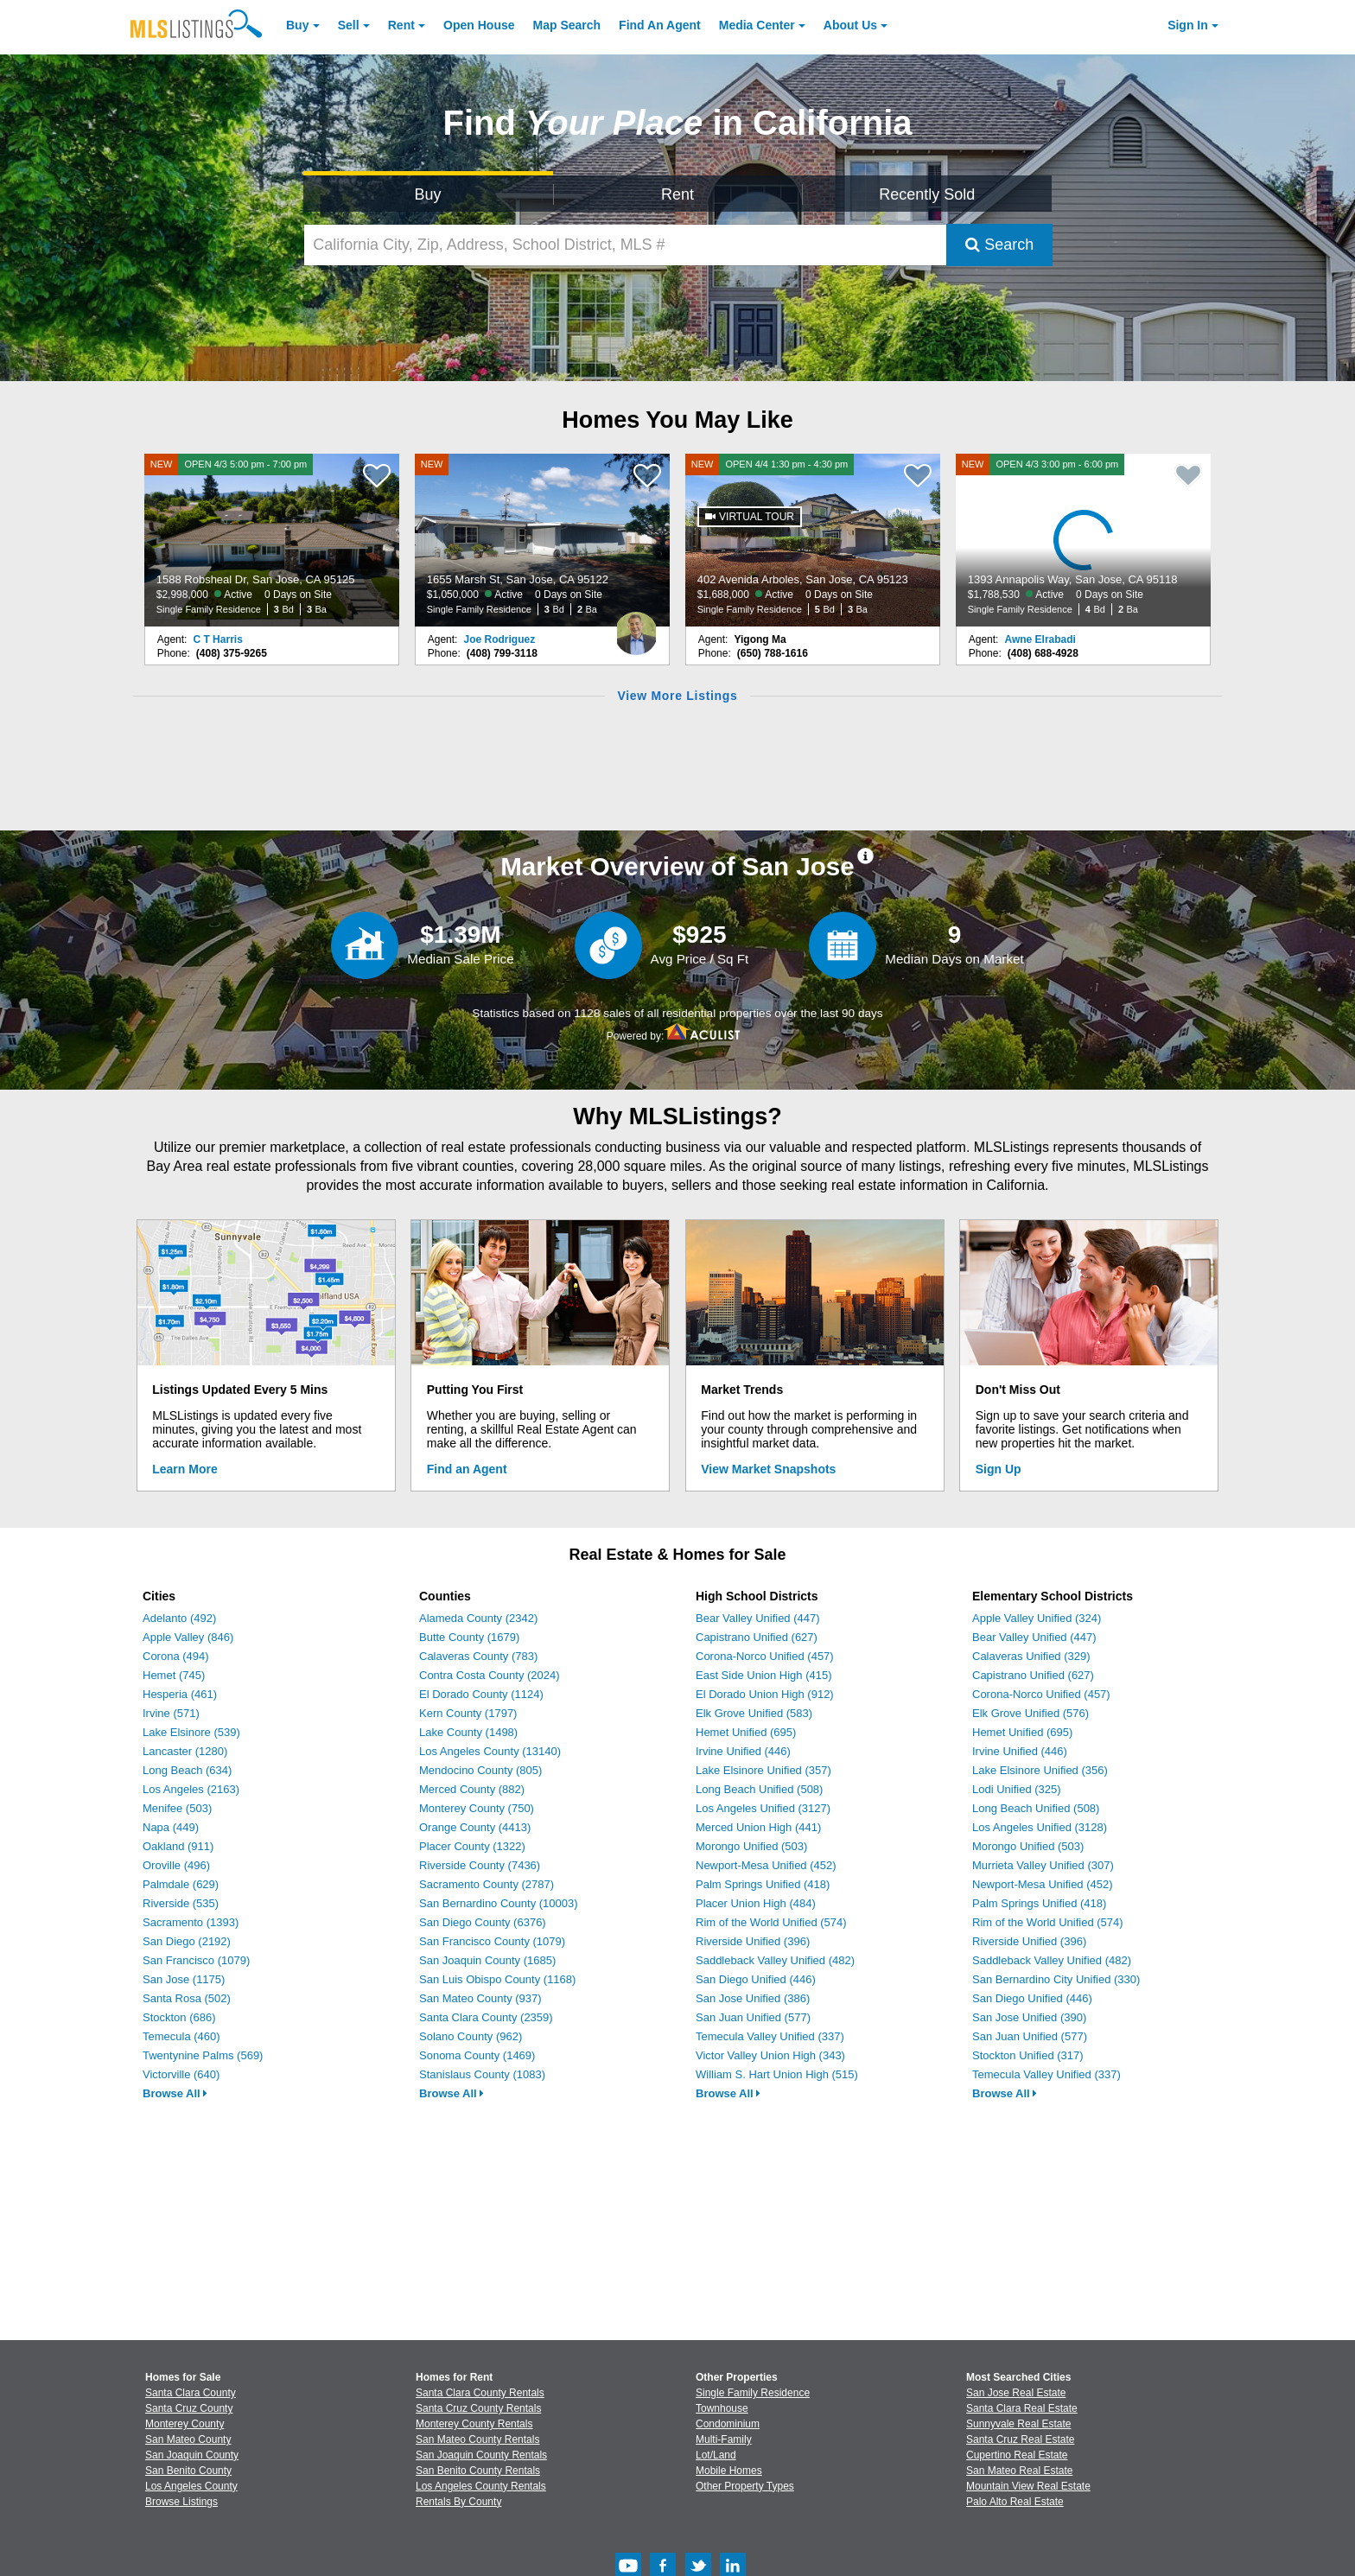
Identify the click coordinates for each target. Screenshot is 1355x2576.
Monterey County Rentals (474, 2424)
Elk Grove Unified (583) (754, 1713)
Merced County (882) (472, 1789)
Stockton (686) (179, 2017)
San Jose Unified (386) (753, 1998)
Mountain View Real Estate (1028, 2486)
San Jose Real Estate (1016, 2393)
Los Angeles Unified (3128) (1039, 1827)
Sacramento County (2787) (486, 1884)
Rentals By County (458, 2502)
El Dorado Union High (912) (765, 1694)
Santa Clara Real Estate (1022, 2408)
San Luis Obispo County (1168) (497, 1979)
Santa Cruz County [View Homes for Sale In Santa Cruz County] (188, 2408)
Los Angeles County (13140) (490, 1751)
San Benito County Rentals (478, 2471)
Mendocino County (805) (480, 1770)
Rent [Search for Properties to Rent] (677, 194)
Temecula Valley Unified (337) (770, 2036)
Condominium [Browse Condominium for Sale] (728, 2424)
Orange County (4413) (475, 1827)
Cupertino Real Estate (1016, 2455)
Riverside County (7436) (479, 1865)
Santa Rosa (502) (187, 1998)
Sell (348, 25)
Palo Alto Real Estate (1015, 2502)
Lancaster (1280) (185, 1751)
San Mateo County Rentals (477, 2439)
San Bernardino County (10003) (498, 1903)
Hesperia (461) (180, 1694)
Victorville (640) (181, 2074)
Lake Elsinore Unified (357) (763, 1770)
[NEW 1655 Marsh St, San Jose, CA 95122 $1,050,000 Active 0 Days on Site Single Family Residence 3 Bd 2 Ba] (543, 540)
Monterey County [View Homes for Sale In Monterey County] (184, 2424)
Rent (401, 25)
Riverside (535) (181, 1903)
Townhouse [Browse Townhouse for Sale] (722, 2408)
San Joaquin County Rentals (481, 2455)
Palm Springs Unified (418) (763, 1884)
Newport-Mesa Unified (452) (766, 1865)
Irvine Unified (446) (743, 1751)
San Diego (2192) (187, 1941)
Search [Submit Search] (999, 244)
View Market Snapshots (768, 1469)
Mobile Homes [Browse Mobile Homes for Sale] (729, 2471)
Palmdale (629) (181, 1884)
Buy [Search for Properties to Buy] (428, 194)
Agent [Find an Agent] (660, 25)
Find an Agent (467, 1469)
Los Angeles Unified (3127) (763, 1808)
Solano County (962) (470, 2036)
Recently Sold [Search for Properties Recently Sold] (927, 194)
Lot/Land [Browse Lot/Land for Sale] (716, 2455)
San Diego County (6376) (482, 1922)
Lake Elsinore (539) (191, 1732)
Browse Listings (181, 2502)
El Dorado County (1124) (481, 1694)
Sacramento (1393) (191, 1922)
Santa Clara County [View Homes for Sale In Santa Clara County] (190, 2393)
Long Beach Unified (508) (759, 1789)
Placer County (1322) (472, 1846)
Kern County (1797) (468, 1713)
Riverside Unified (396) (753, 1941)
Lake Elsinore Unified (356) (1040, 1770)
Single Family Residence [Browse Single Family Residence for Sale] (753, 2393)
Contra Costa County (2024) (489, 1675)
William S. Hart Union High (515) (777, 2074)
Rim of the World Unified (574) (771, 1922)
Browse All (175, 2093)
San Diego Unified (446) (756, 1979)
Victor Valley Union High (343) (770, 2055)
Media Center (757, 25)
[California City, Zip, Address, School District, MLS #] (625, 245)
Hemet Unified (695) (746, 1732)
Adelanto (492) (179, 1618)
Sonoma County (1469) (477, 2055)
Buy (297, 25)
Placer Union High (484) (756, 1903)
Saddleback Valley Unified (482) (775, 1960)
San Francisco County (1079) (492, 1941)
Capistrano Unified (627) (756, 1637)
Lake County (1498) (468, 1732)
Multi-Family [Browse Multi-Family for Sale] (724, 2439)
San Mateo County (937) (480, 1998)
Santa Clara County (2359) (486, 2017)
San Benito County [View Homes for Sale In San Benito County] (188, 2471)
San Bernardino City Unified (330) (1056, 1979)
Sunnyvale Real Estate (1018, 2424)
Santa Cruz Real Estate (1020, 2439)
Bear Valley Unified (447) (758, 1618)
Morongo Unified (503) (751, 1846)
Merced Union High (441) (758, 1827)
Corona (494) (176, 1656)
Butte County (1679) (469, 1637)
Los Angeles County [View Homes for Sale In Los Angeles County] (191, 2486)
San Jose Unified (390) (1029, 2017)
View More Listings (677, 696)
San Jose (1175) (184, 1979)
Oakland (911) (178, 1846)
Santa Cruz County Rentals (478, 2408)
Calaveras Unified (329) (1031, 1656)
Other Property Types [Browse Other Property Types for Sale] (745, 2486)
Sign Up (998, 1469)
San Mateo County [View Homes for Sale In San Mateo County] (188, 2439)
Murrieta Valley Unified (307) (1043, 1865)
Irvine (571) (171, 1713)
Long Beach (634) (187, 1770)
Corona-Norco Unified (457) (765, 1656)
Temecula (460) (181, 2036)
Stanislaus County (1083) (482, 2074)
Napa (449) (171, 1827)
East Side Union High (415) (764, 1675)
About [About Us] (850, 25)
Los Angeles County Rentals (481, 2486)
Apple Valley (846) (188, 1637)
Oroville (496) (176, 1865)
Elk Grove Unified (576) (1030, 1713)
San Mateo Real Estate (1019, 2471)
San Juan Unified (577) (753, 2017)
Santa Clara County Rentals (480, 2393)
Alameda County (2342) (478, 1618)
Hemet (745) (174, 1675)
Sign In (1187, 25)
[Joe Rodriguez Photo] (636, 626)
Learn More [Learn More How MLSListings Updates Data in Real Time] (184, 1469)
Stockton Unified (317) (1028, 2055)
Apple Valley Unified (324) (1036, 1618)
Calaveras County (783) (478, 1656)
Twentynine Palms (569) (203, 2055)
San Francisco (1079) (196, 1960)
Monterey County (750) (476, 1808)
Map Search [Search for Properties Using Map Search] (567, 25)
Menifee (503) (177, 1808)
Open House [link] (478, 25)
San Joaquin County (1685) (487, 1960)
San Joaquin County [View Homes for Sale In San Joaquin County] (192, 2455)
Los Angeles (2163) (191, 1789)
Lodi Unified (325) (1016, 1789)
